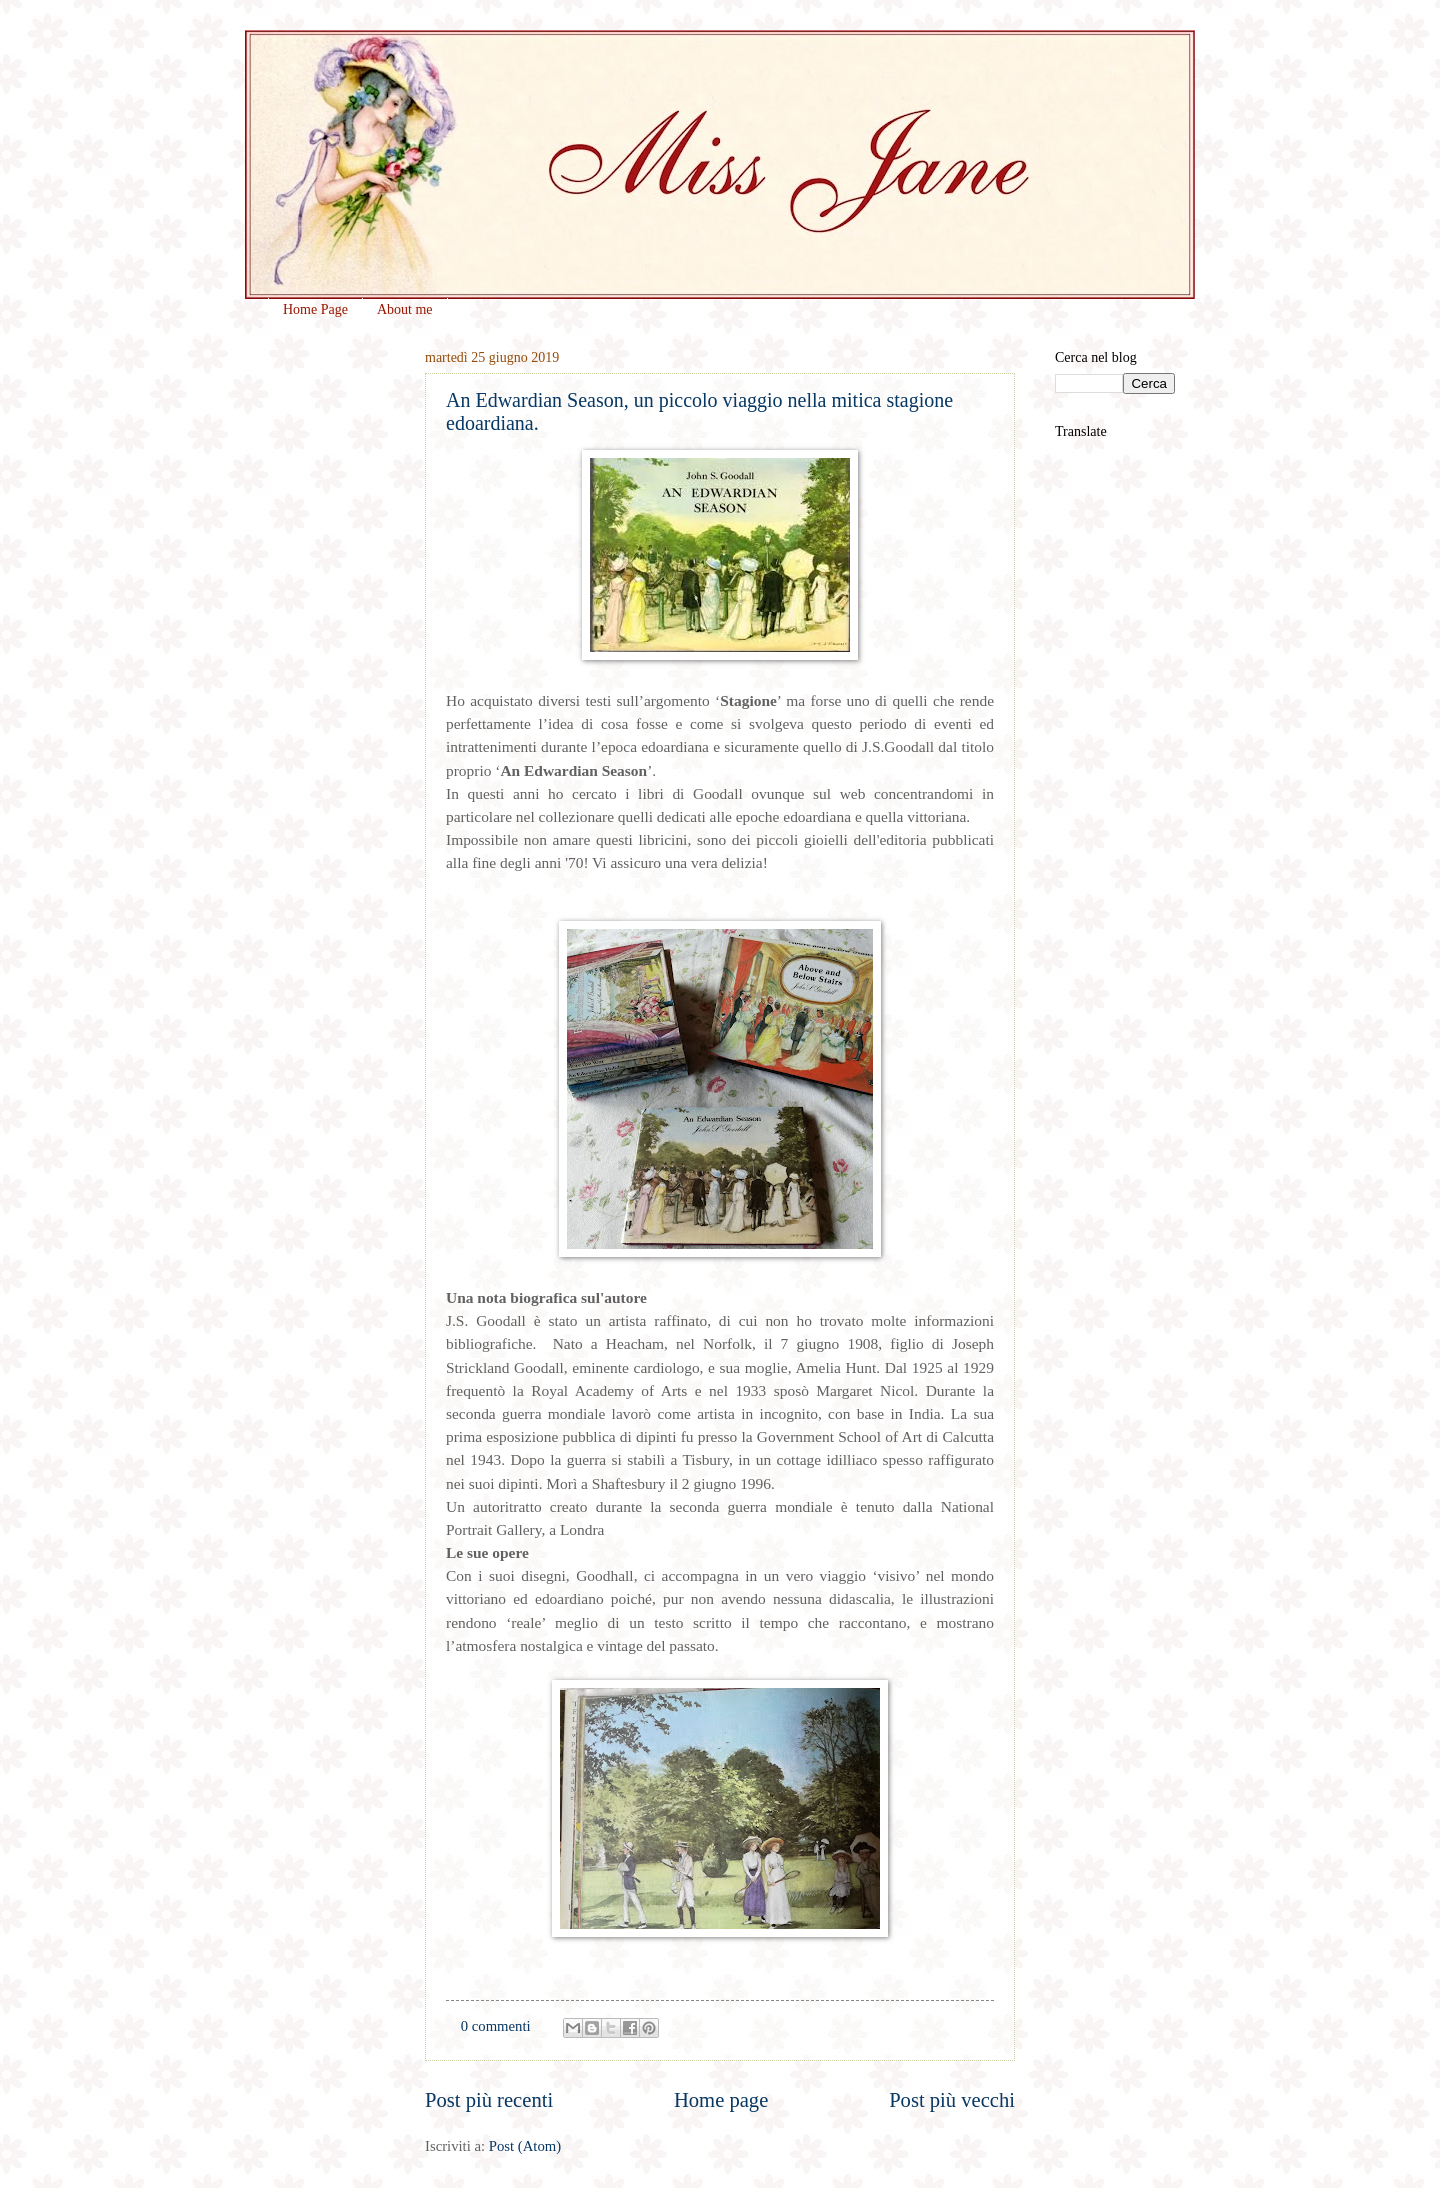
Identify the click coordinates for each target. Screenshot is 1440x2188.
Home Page (315, 309)
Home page (721, 2100)
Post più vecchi (952, 2100)
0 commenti (496, 2026)
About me (405, 309)
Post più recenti (489, 2100)
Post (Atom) (525, 2146)
